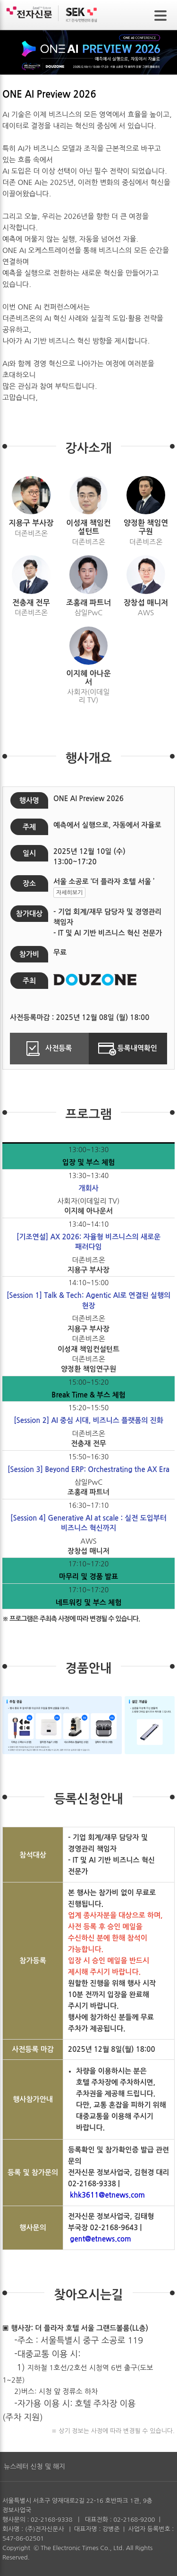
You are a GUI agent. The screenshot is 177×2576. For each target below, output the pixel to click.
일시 (29, 853)
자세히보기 (69, 892)
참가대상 (29, 913)
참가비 (29, 954)
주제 (29, 826)
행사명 (29, 800)
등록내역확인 (127, 1048)
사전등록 (49, 1048)
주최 (29, 980)
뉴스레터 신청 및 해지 (34, 2466)
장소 (29, 883)
